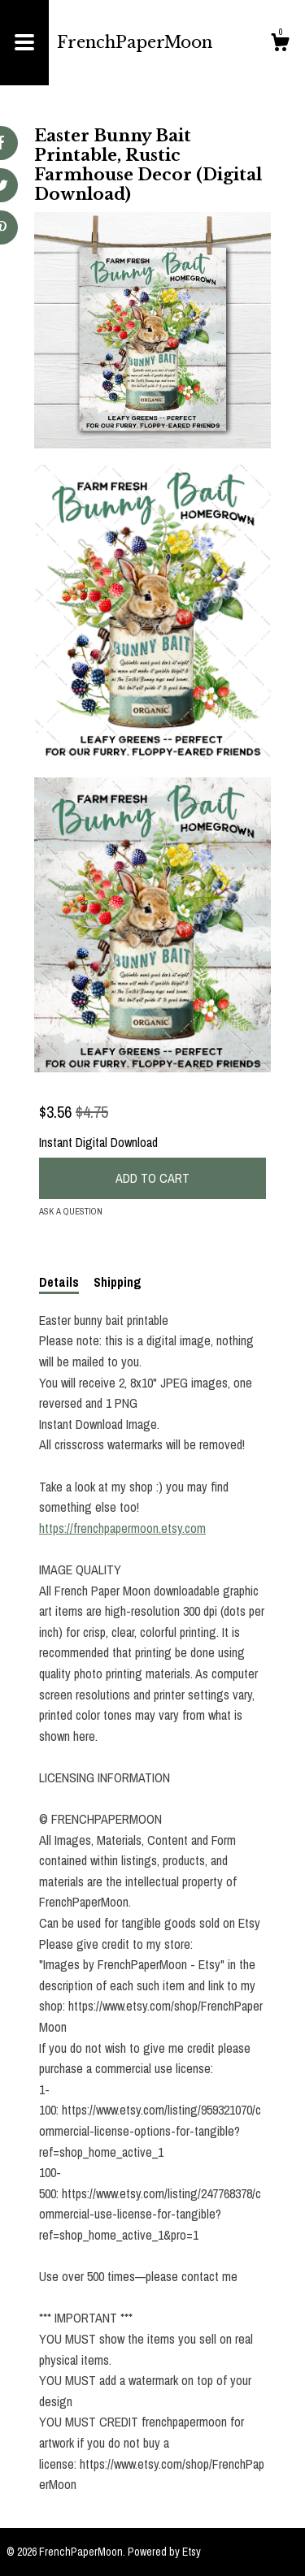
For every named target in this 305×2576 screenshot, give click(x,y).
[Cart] (280, 44)
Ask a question (70, 1211)
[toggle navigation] (24, 42)
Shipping (118, 1282)
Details (59, 1282)
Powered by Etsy (164, 2551)
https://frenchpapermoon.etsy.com (122, 1528)
